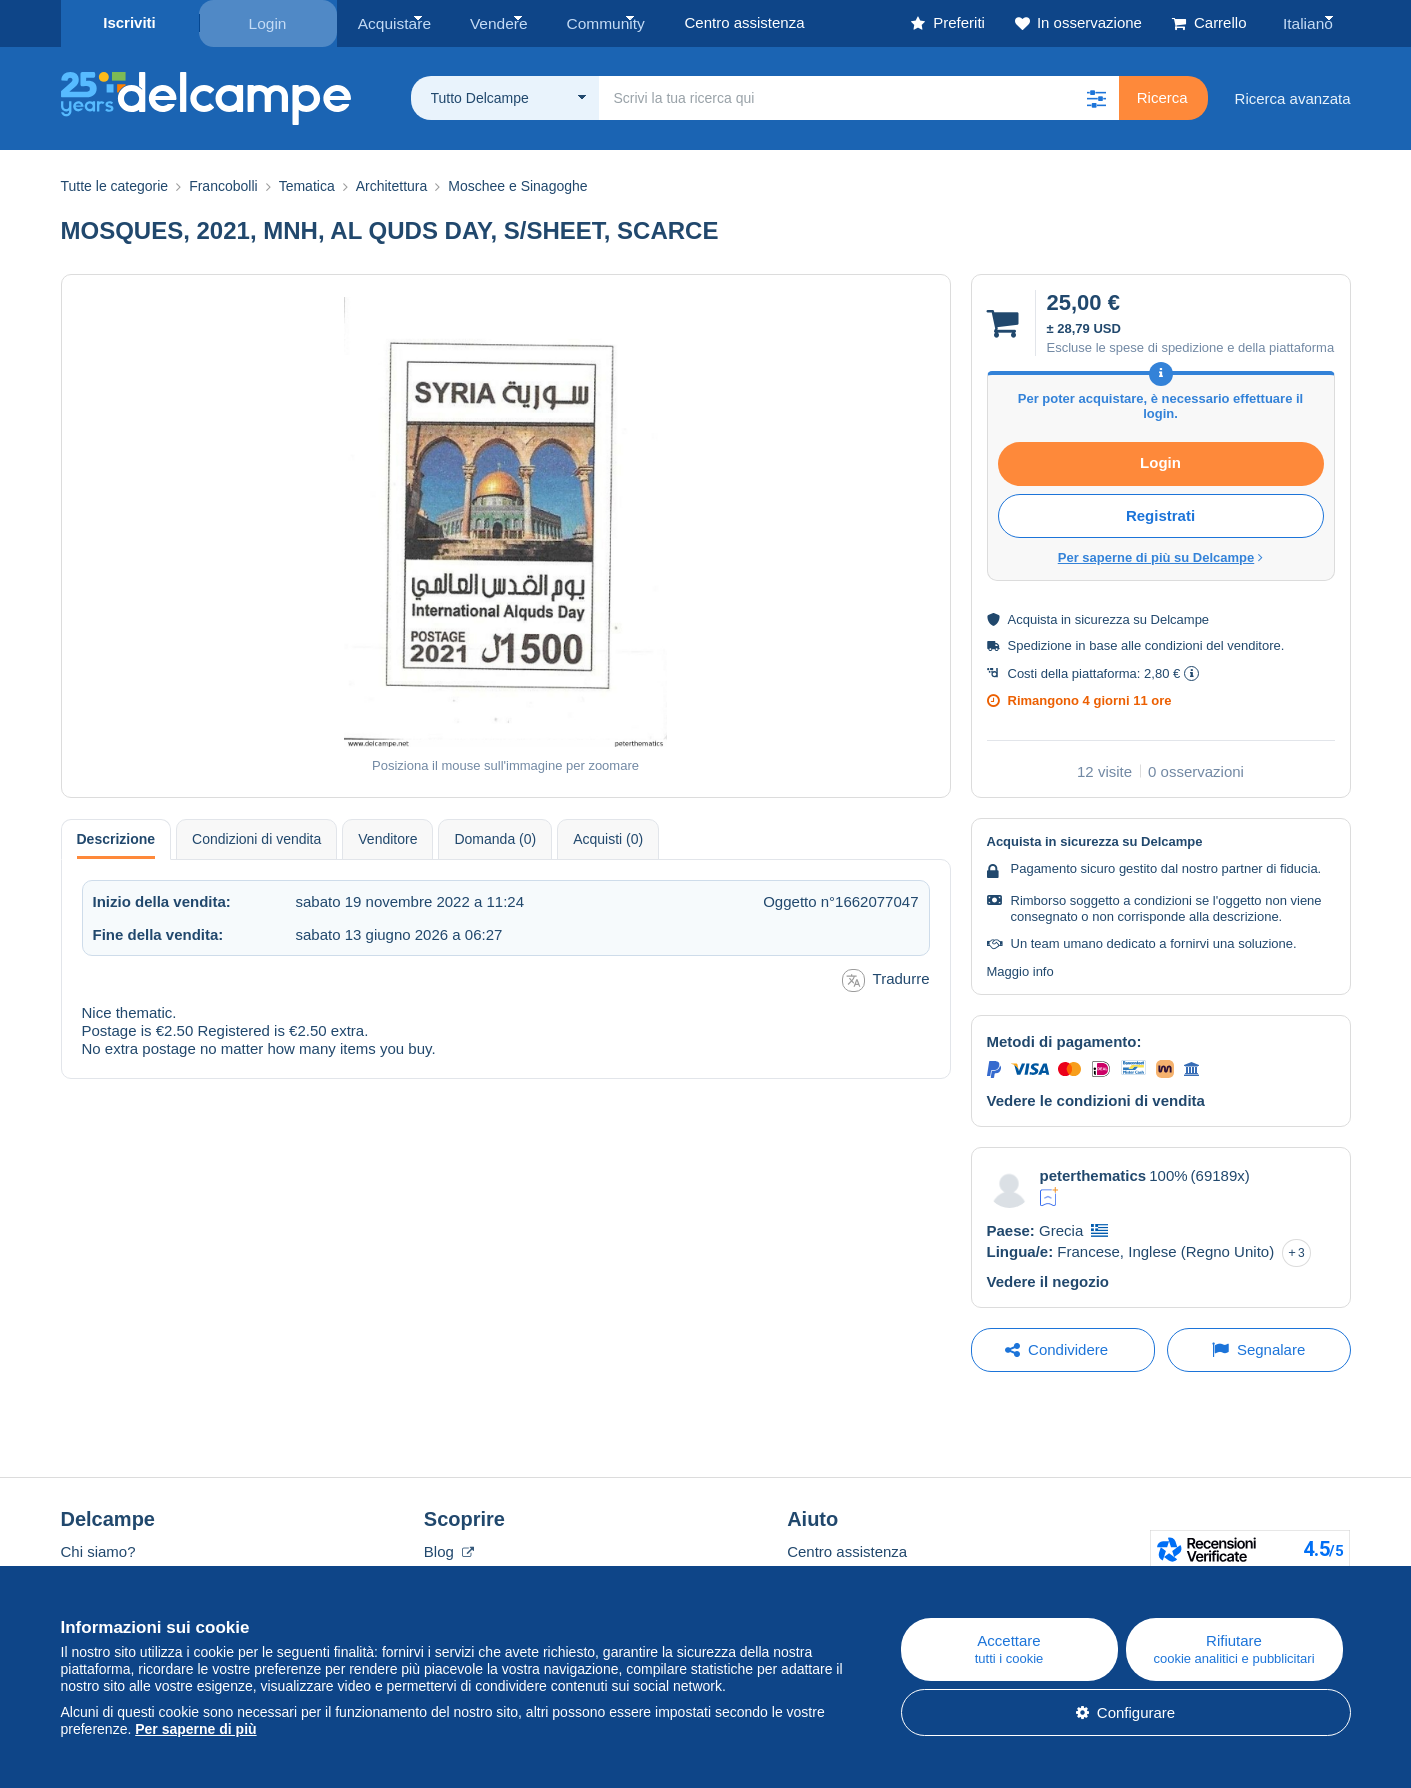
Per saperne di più (195, 1729)
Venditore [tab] (387, 837)
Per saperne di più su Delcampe (1161, 555)
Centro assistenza (847, 1549)
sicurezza (1102, 617)
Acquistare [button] (392, 22)
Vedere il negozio (1048, 1279)
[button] (1097, 97)
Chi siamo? (98, 1549)
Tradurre (886, 978)
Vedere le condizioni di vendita (1096, 1099)
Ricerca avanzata (1293, 96)
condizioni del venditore (1213, 643)
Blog (449, 1549)
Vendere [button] (490, 22)
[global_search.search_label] (859, 97)
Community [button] (591, 22)
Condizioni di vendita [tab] (256, 837)
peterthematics (1093, 1173)
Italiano (1311, 22)
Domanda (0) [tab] (495, 837)
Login (267, 22)
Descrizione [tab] (116, 837)
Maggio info (1020, 969)
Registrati (1160, 513)
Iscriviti (129, 22)
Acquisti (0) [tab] (608, 837)
